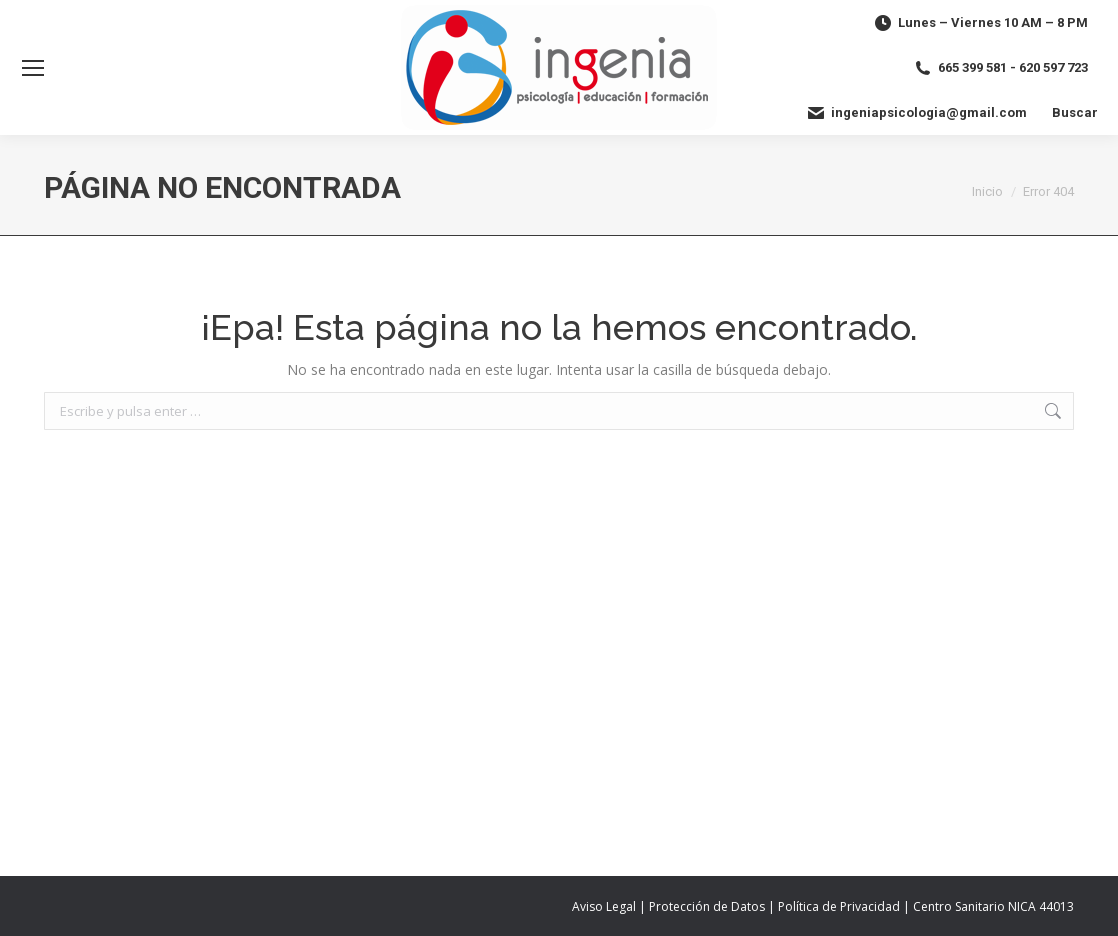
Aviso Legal (604, 906)
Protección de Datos (707, 906)
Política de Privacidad (839, 906)
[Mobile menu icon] (33, 68)
